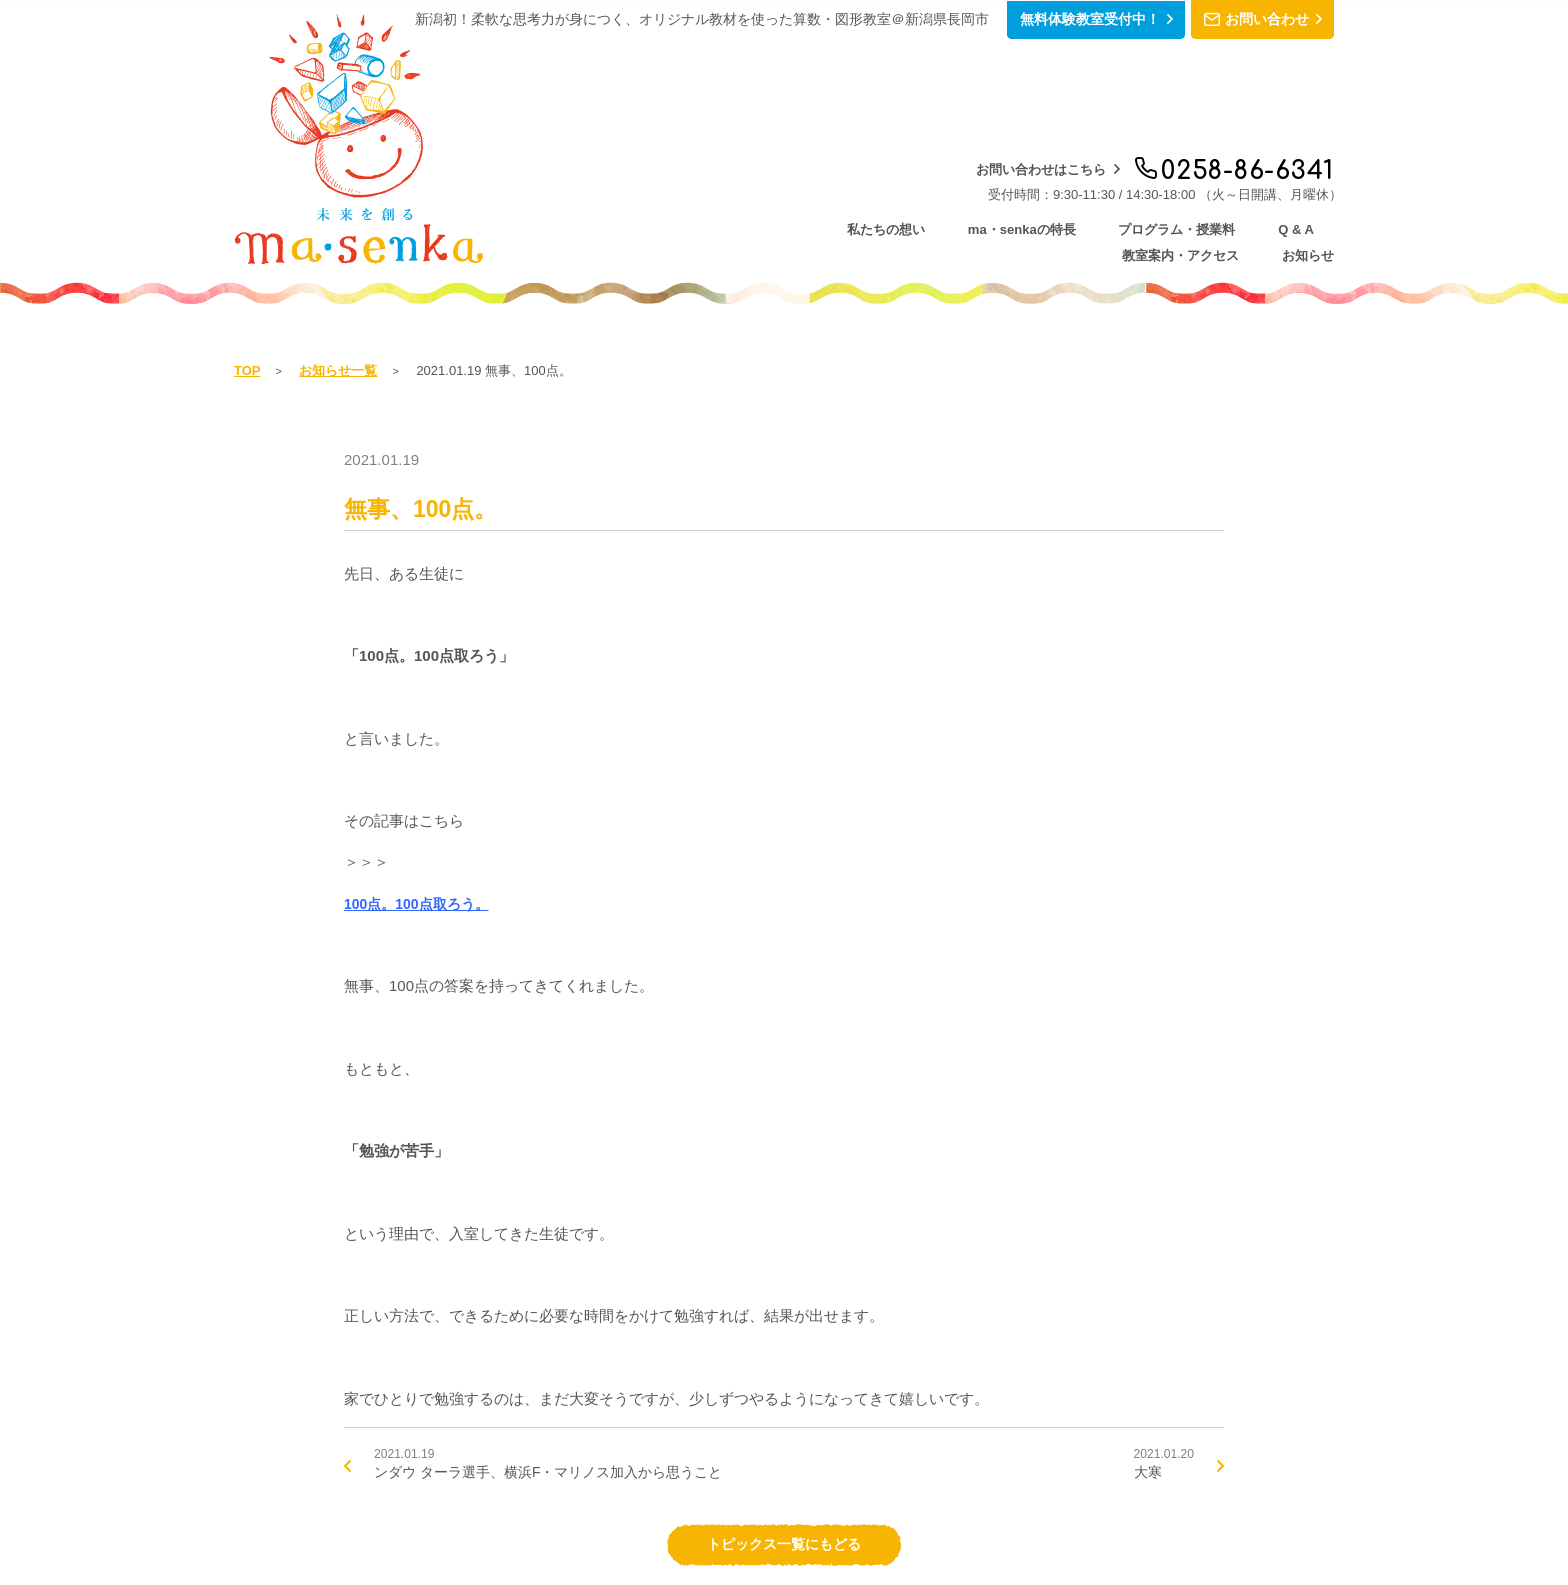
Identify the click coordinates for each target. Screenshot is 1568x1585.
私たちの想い (580, 130)
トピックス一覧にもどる (784, 1423)
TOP (247, 247)
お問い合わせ (1247, 20)
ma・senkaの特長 (730, 130)
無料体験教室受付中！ (1043, 20)
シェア (1319, 1516)
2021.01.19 (533, 1344)
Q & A (1032, 130)
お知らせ (1304, 130)
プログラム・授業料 (902, 130)
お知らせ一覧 (338, 247)
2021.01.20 (1161, 1344)
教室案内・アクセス (1163, 130)
